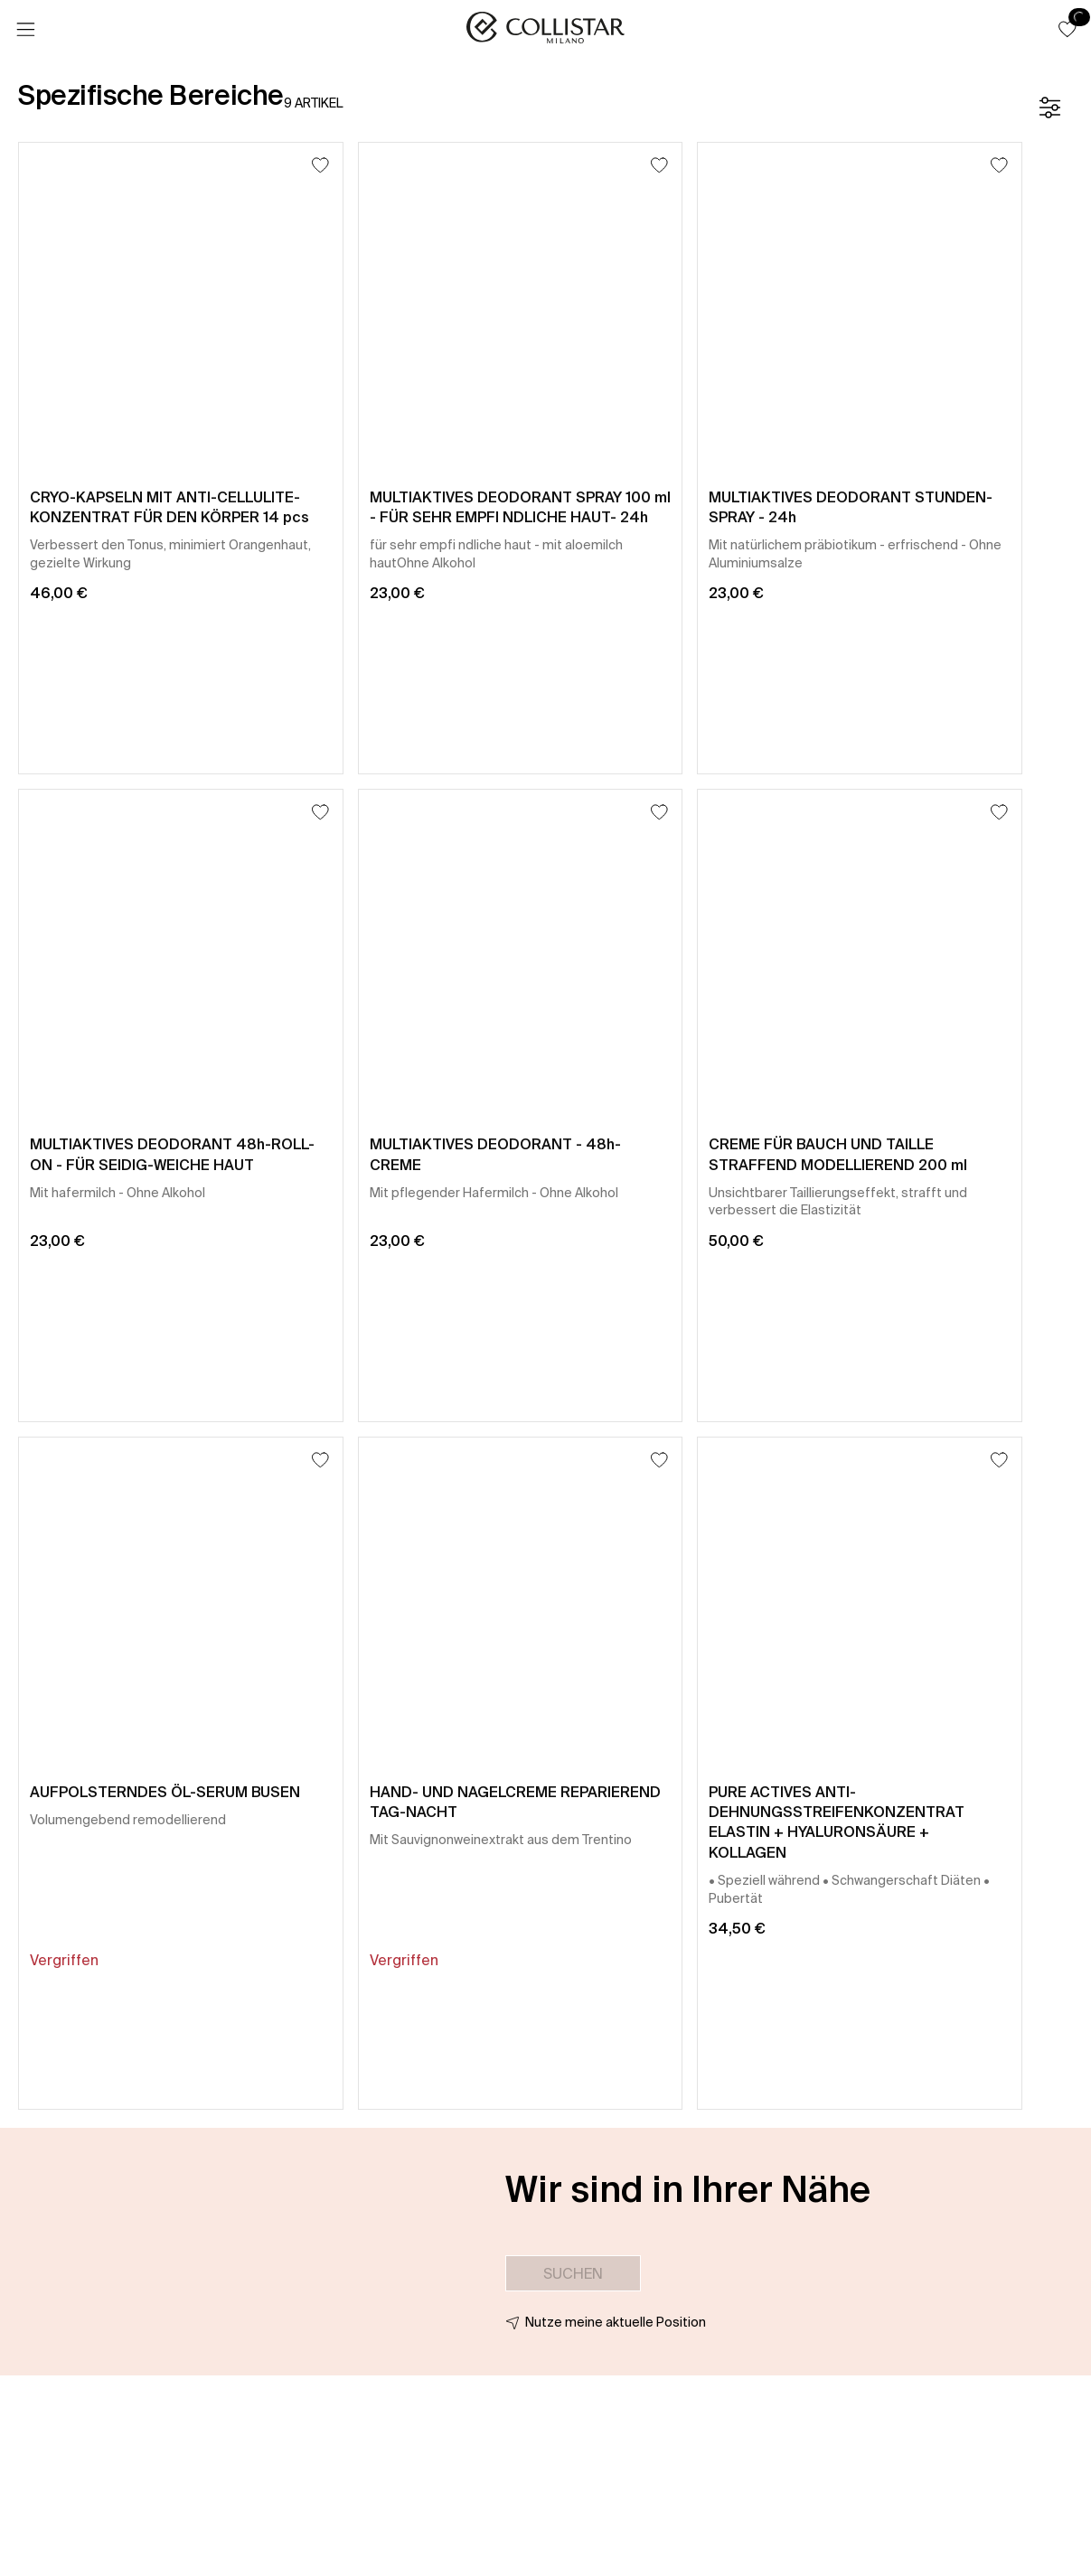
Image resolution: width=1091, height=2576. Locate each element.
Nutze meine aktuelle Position (615, 2322)
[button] (1067, 29)
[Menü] (25, 30)
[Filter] (1049, 107)
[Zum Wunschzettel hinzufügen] (320, 165)
